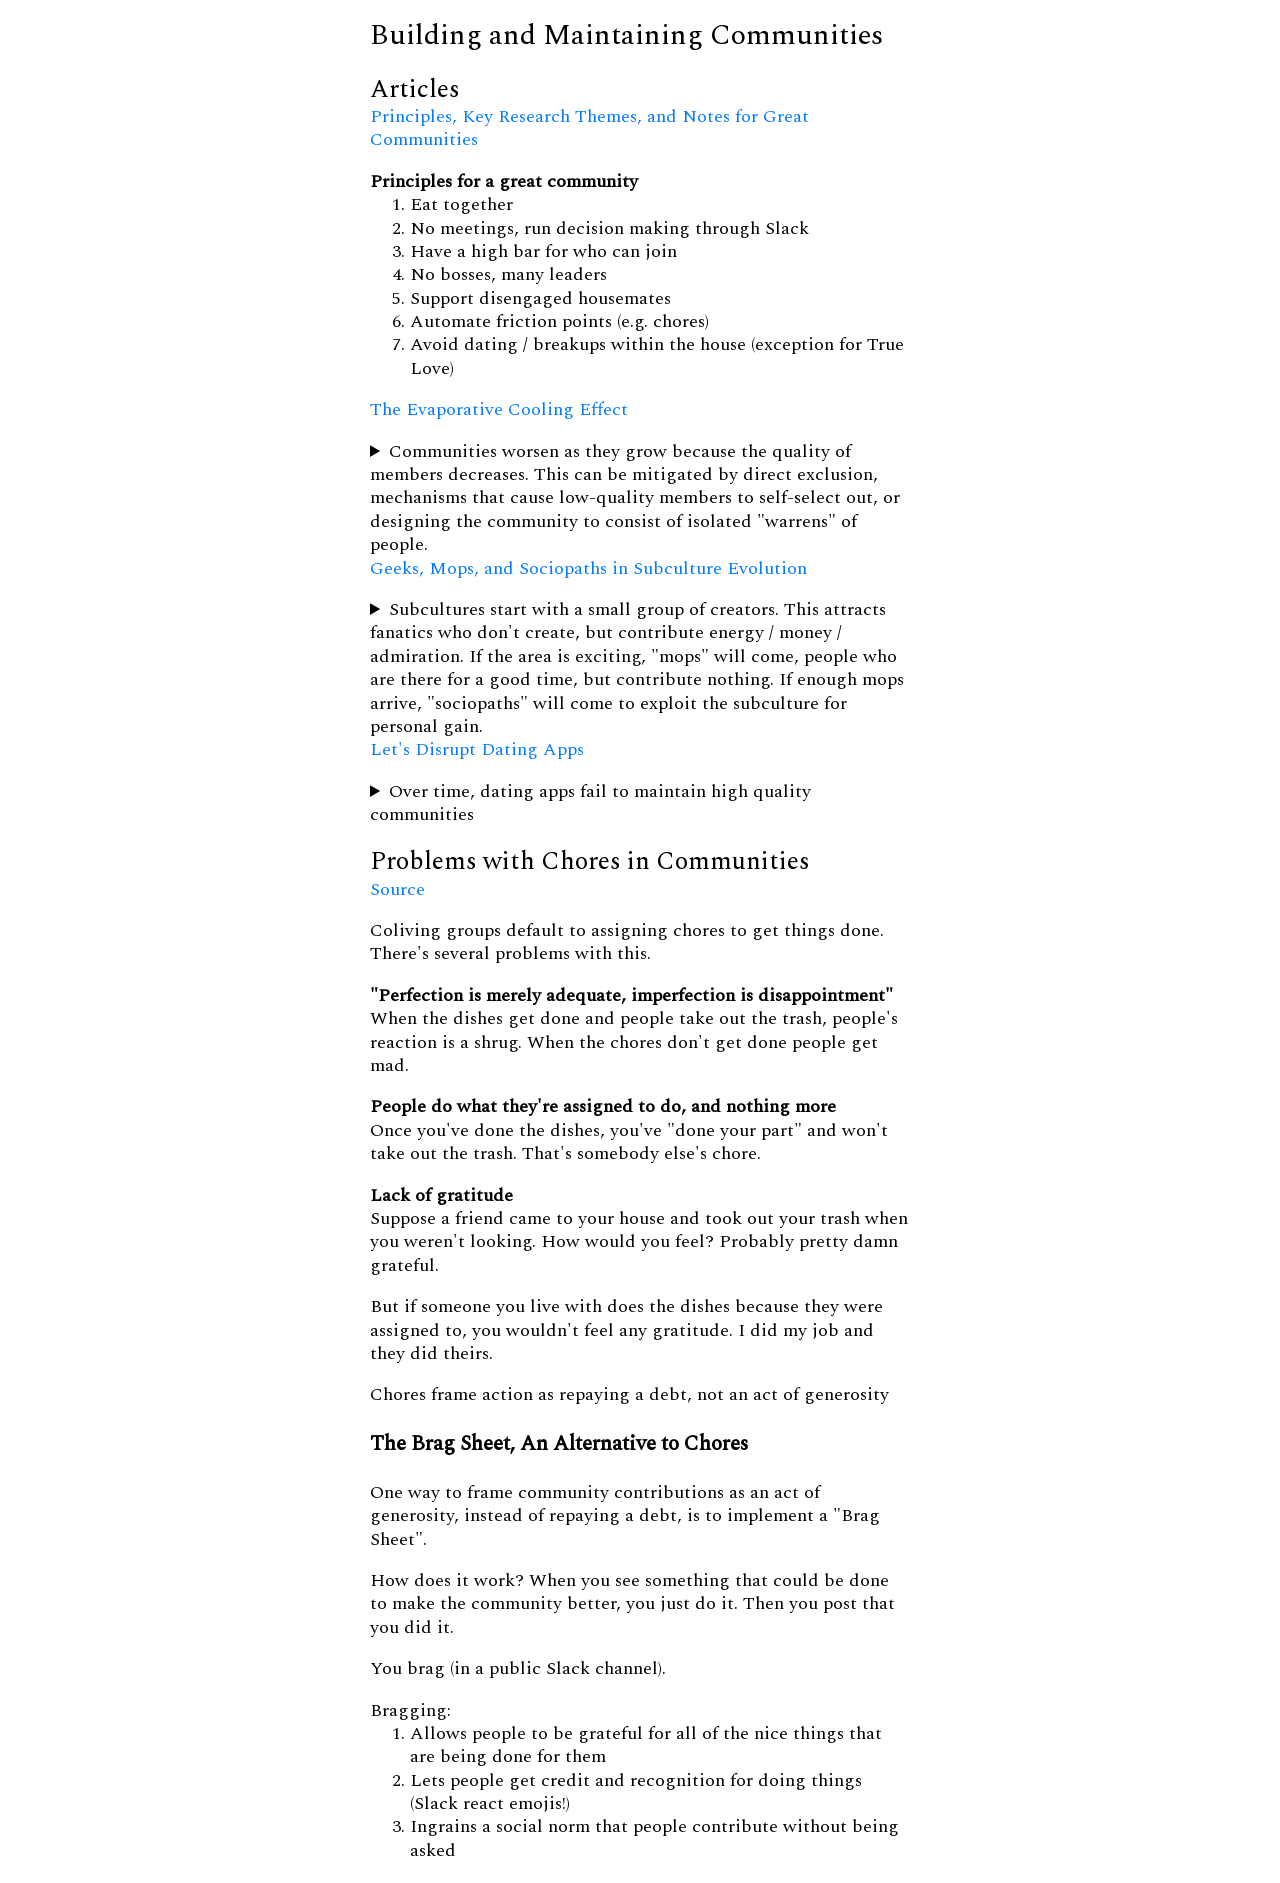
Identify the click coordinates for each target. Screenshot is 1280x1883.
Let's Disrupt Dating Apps (477, 749)
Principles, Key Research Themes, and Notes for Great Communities (589, 128)
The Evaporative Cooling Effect (499, 409)
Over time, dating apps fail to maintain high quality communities (590, 803)
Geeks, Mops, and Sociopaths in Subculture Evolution (588, 568)
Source (397, 889)
